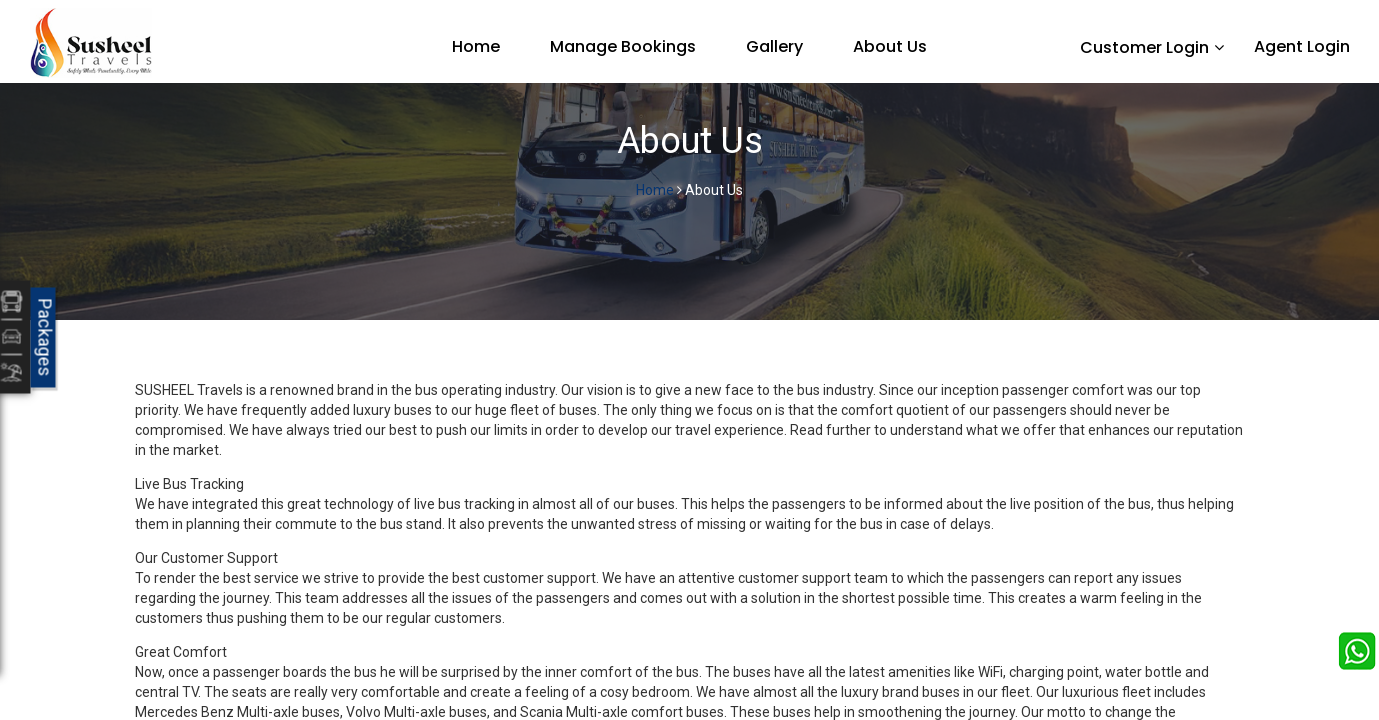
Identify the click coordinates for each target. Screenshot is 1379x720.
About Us (890, 46)
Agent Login (1302, 46)
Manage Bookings (623, 46)
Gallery (774, 46)
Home (476, 46)
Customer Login (1144, 47)
